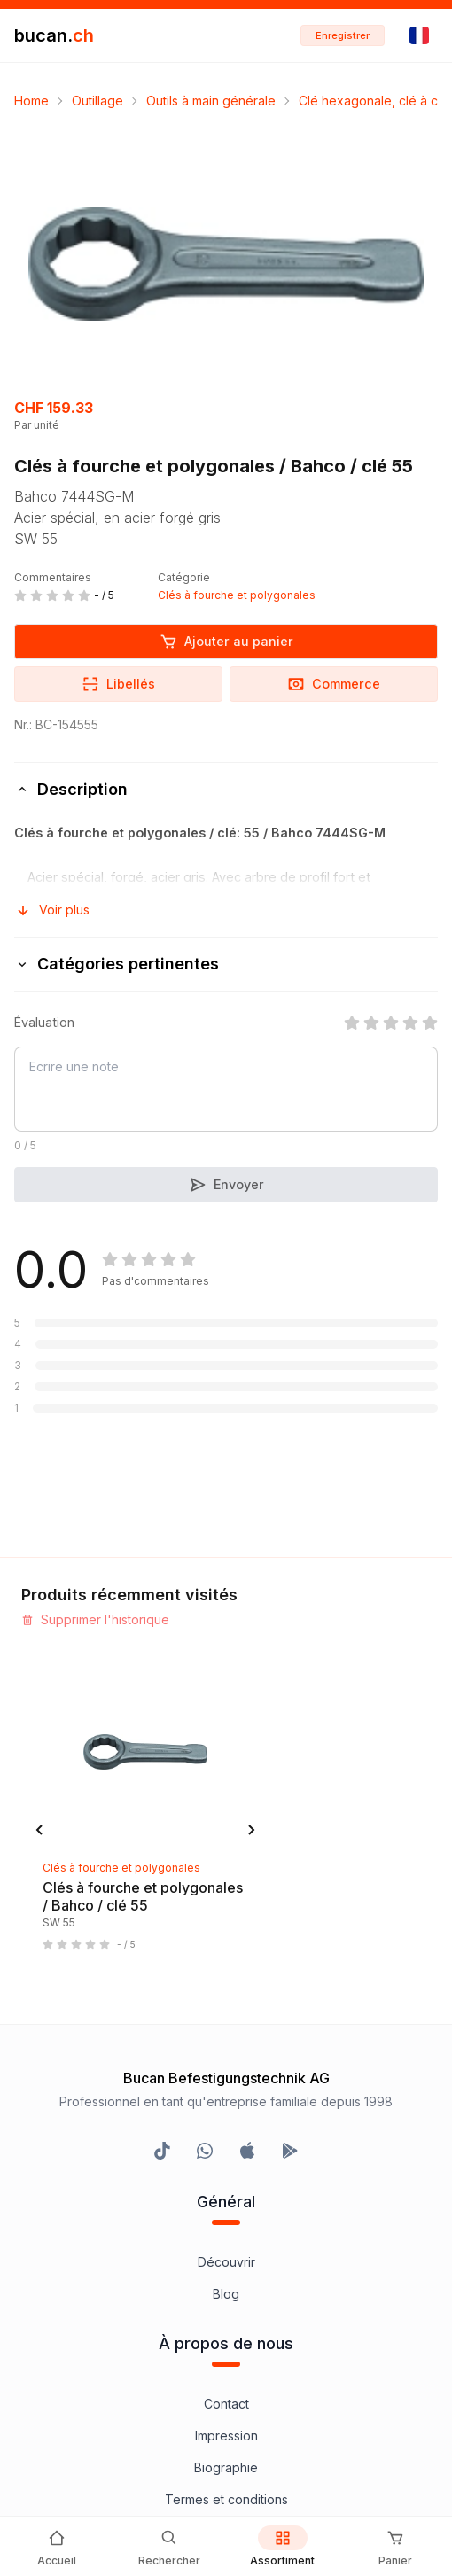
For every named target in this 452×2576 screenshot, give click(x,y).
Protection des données (226, 2053)
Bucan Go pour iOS (226, 2227)
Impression (226, 1926)
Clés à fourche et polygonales (237, 595)
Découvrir (226, 1752)
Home (31, 100)
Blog (226, 1784)
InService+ (226, 2163)
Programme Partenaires (226, 2195)
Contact (226, 1894)
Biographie (226, 1957)
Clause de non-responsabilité (226, 2021)
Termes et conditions (226, 1989)
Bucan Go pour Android (226, 2259)
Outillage (97, 100)
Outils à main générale (211, 100)
